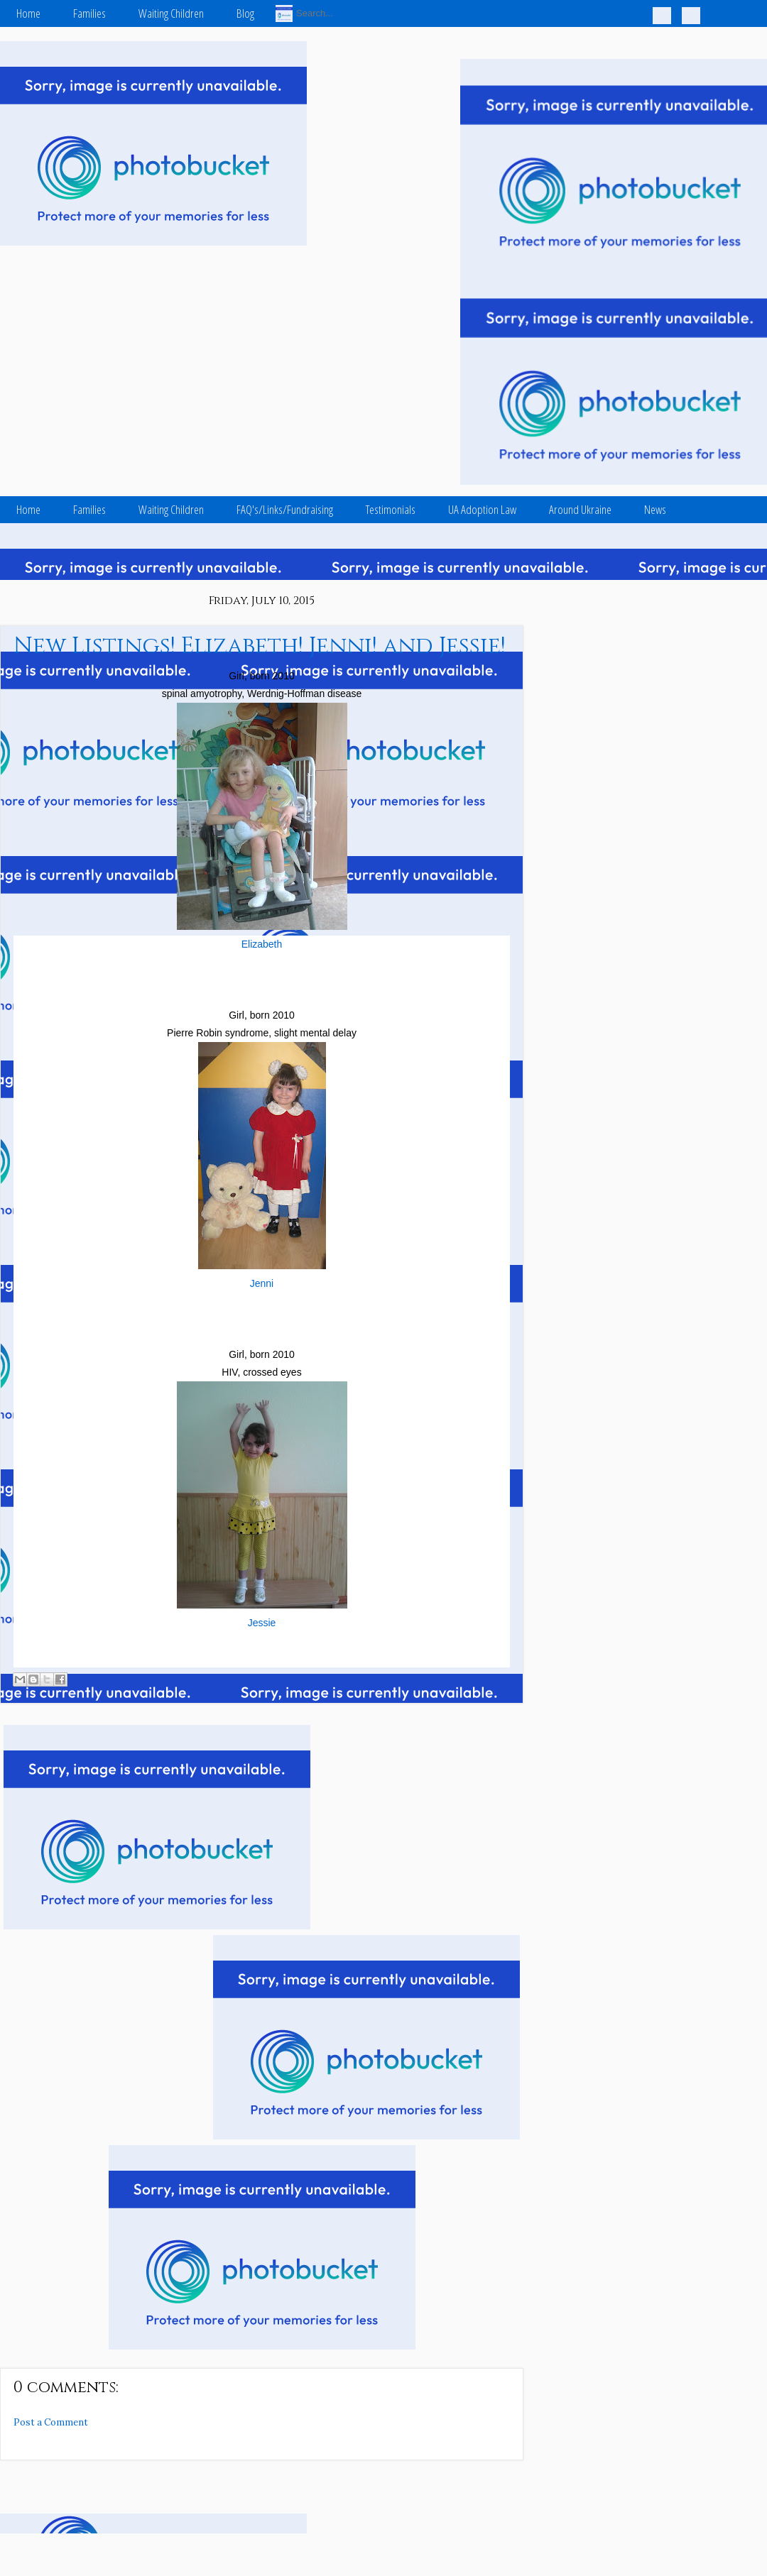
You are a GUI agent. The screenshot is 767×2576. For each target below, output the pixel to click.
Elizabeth (262, 944)
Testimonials (390, 509)
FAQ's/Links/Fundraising (284, 509)
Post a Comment (50, 2422)
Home (28, 13)
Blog (245, 13)
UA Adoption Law (482, 509)
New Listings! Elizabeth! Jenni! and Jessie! (259, 646)
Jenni (261, 1283)
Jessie (262, 1622)
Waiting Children (171, 13)
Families (89, 13)
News (655, 509)
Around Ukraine (580, 509)
